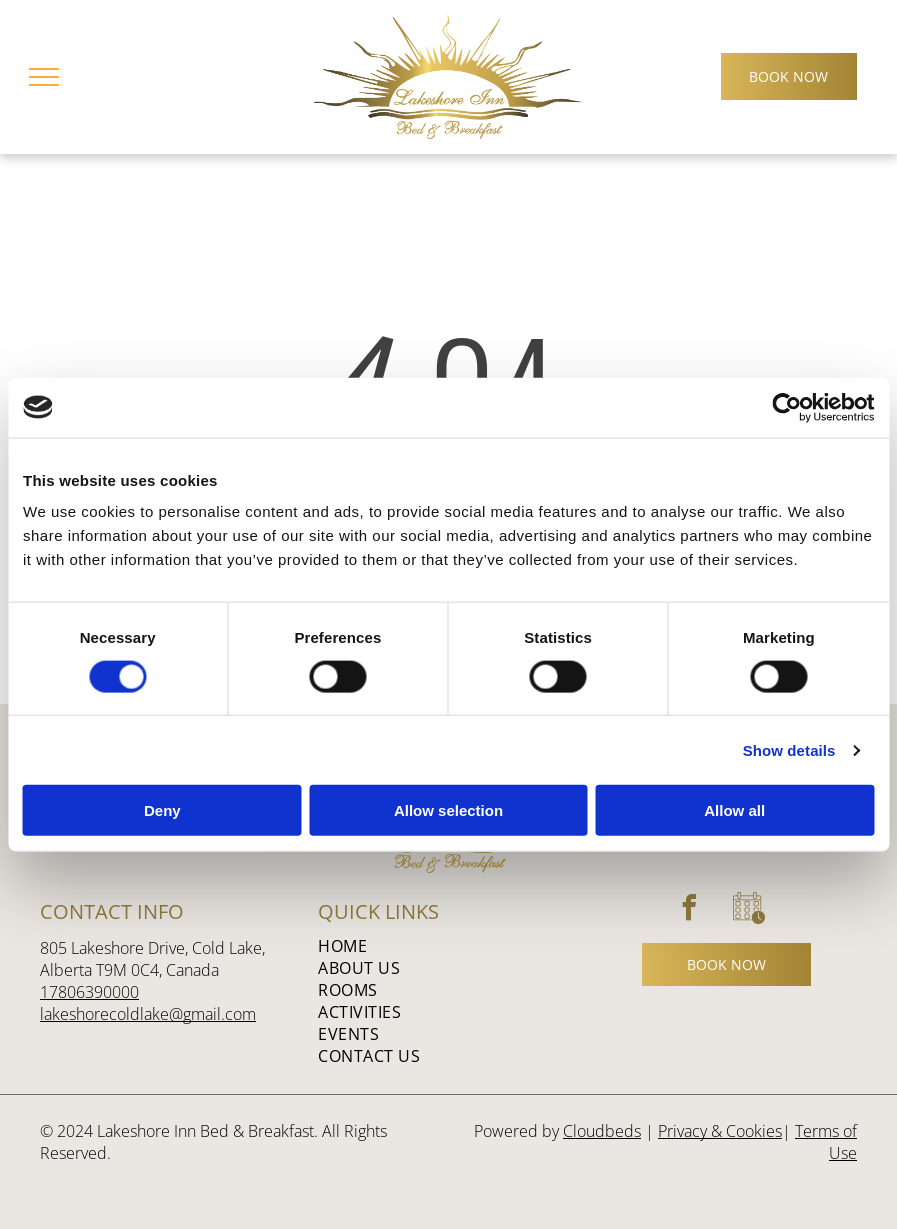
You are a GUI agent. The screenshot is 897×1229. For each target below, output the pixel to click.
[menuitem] (440, 946)
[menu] (44, 77)
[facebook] (690, 910)
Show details (789, 749)
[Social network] (749, 910)
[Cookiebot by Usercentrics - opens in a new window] (786, 407)
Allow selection (448, 810)
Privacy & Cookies (720, 1131)
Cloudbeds (602, 1131)
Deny (162, 810)
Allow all (734, 810)
